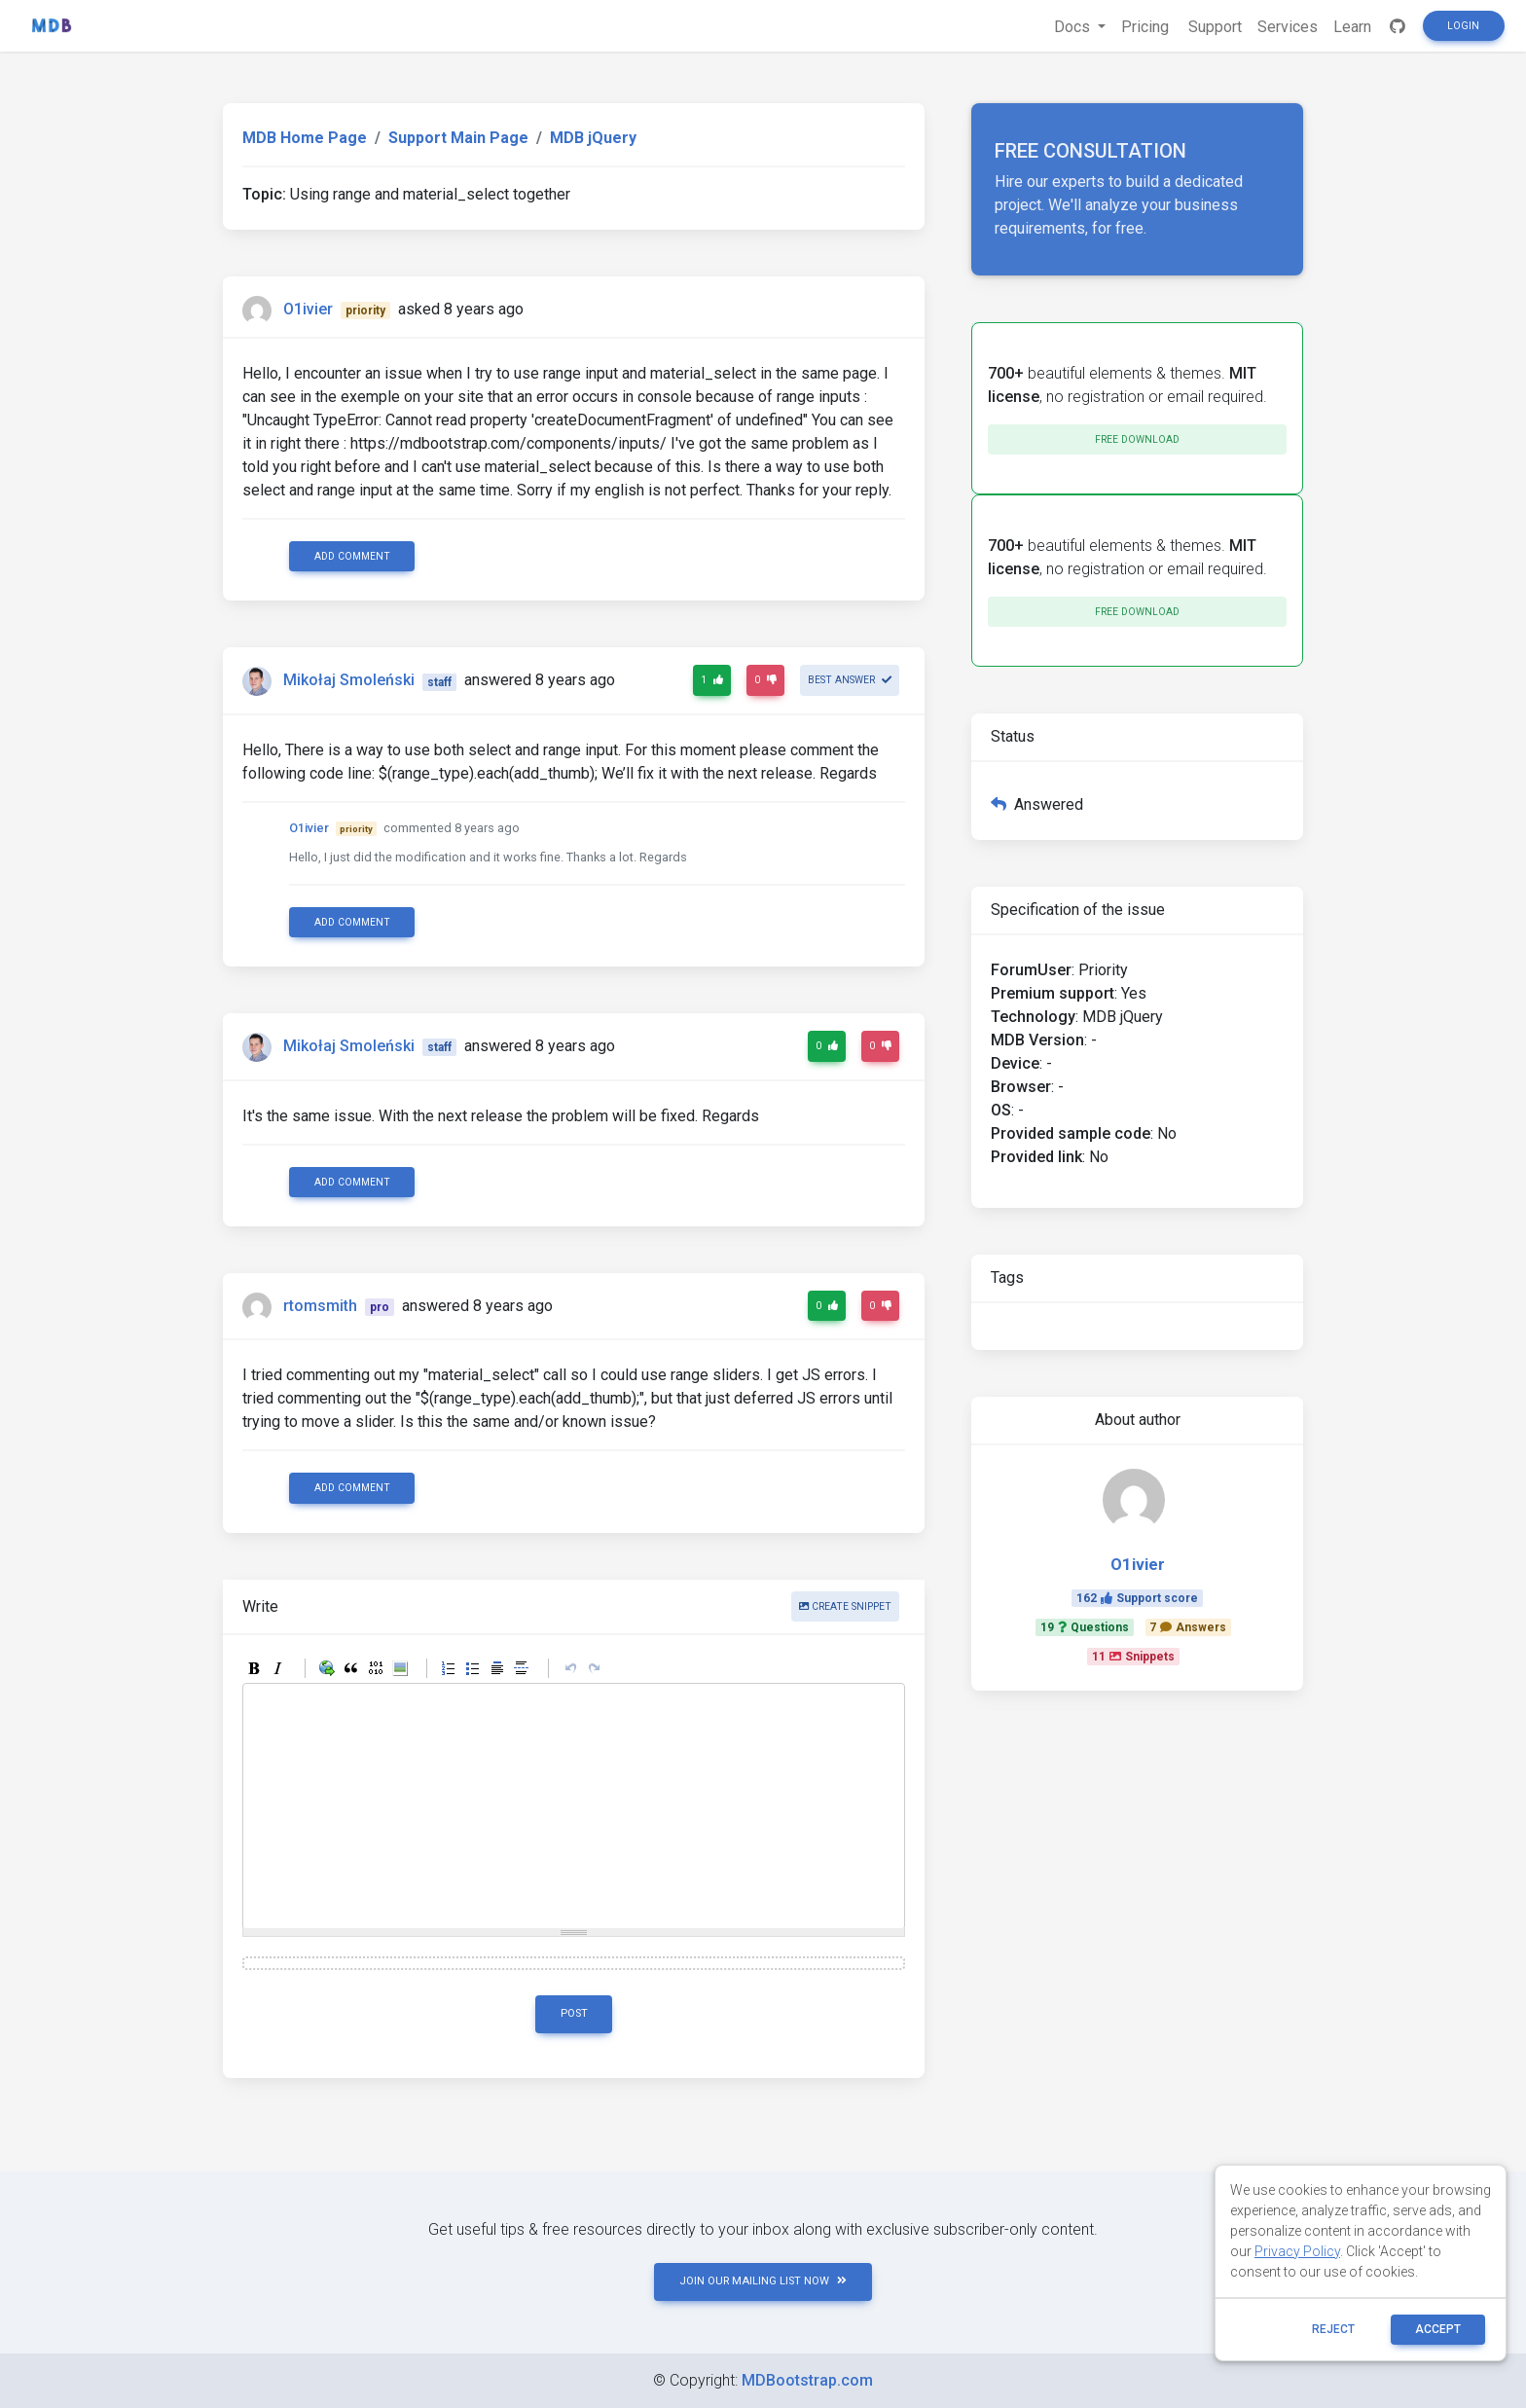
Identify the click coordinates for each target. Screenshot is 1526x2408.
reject (1333, 2329)
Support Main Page (458, 137)
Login (1463, 25)
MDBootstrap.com (807, 2380)
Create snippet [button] (845, 1606)
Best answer (849, 680)
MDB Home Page (304, 137)
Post (574, 2013)
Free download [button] (1137, 439)
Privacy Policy (1297, 2251)
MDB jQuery (593, 137)
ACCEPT (1438, 2329)
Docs (1074, 27)
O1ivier (308, 309)
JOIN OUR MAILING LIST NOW (763, 2281)
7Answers (1187, 1627)
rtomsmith (320, 1305)
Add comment (352, 556)
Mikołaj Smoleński (349, 681)
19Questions (1084, 1627)
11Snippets (1133, 1656)
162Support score (1137, 1598)
